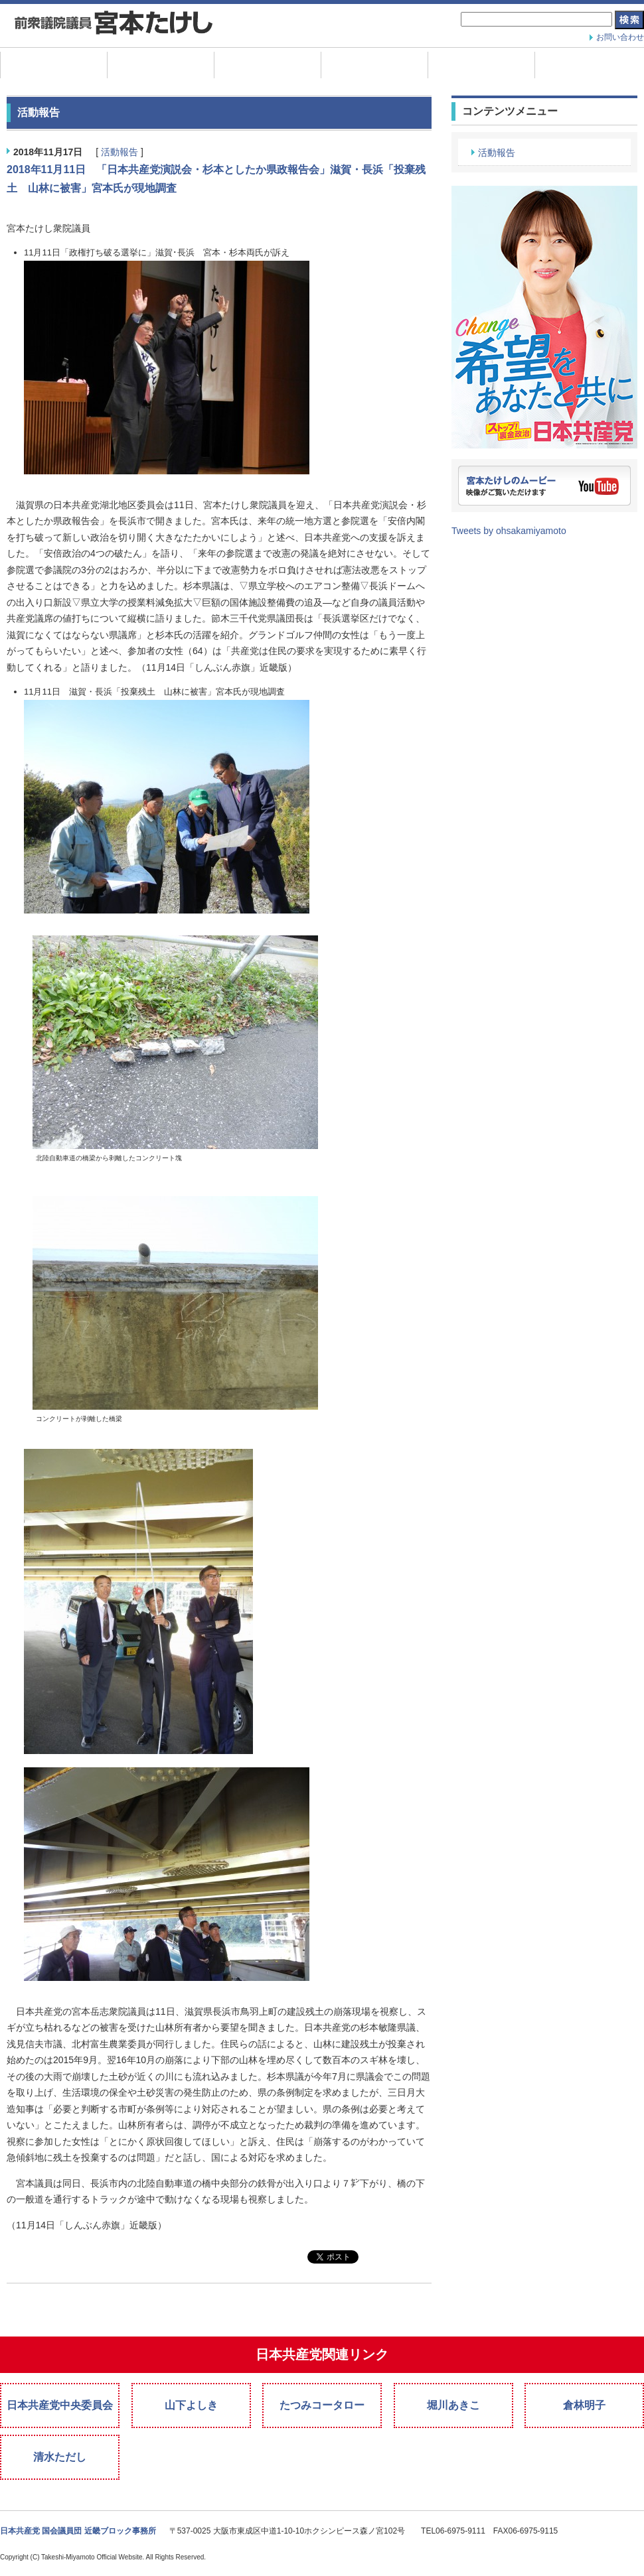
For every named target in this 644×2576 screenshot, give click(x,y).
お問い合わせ (620, 37)
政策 (374, 65)
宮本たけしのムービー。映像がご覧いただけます (544, 486)
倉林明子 (584, 2405)
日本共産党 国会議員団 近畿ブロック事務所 (78, 2531)
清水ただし (59, 2457)
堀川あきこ (453, 2405)
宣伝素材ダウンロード (588, 65)
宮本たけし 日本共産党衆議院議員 (112, 24)
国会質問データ (481, 65)
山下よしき (191, 2405)
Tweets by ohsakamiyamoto (508, 530)
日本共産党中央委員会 (60, 2405)
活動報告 (161, 65)
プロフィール (267, 65)
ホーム (54, 65)
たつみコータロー (322, 2405)
